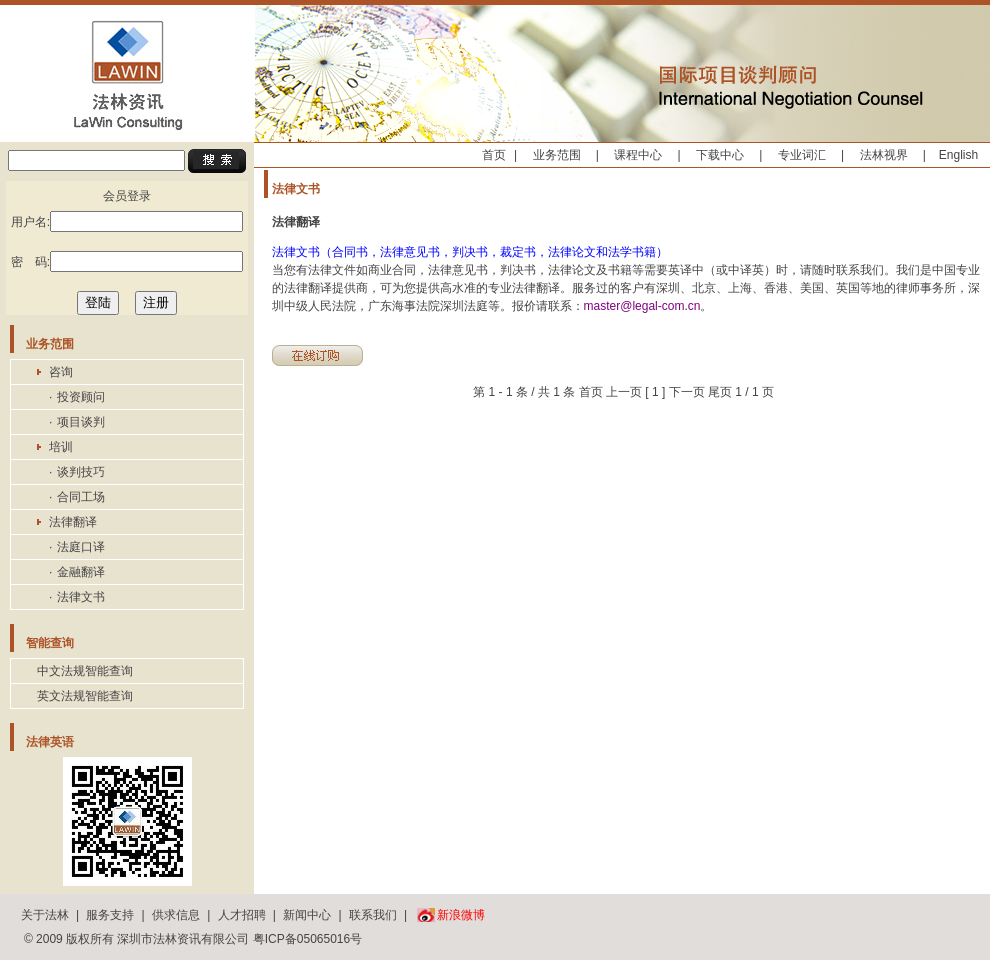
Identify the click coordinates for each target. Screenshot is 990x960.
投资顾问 (81, 397)
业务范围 (557, 155)
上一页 (624, 392)
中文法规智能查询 (85, 671)
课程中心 (638, 155)
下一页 (687, 392)
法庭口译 (81, 547)
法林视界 (884, 155)
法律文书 (81, 597)
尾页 (720, 392)
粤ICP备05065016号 (307, 939)
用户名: (127, 221)
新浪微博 (461, 915)
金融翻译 (81, 572)
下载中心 (720, 155)
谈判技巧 (81, 472)
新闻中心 (307, 915)
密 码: (127, 261)
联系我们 (373, 915)
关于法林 (45, 915)
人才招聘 (242, 915)
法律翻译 (73, 522)
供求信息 (176, 915)
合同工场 (81, 497)
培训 (61, 447)
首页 (494, 155)
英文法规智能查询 (85, 696)
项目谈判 (81, 422)
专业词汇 (802, 155)
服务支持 (110, 915)
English (958, 155)
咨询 (61, 372)
